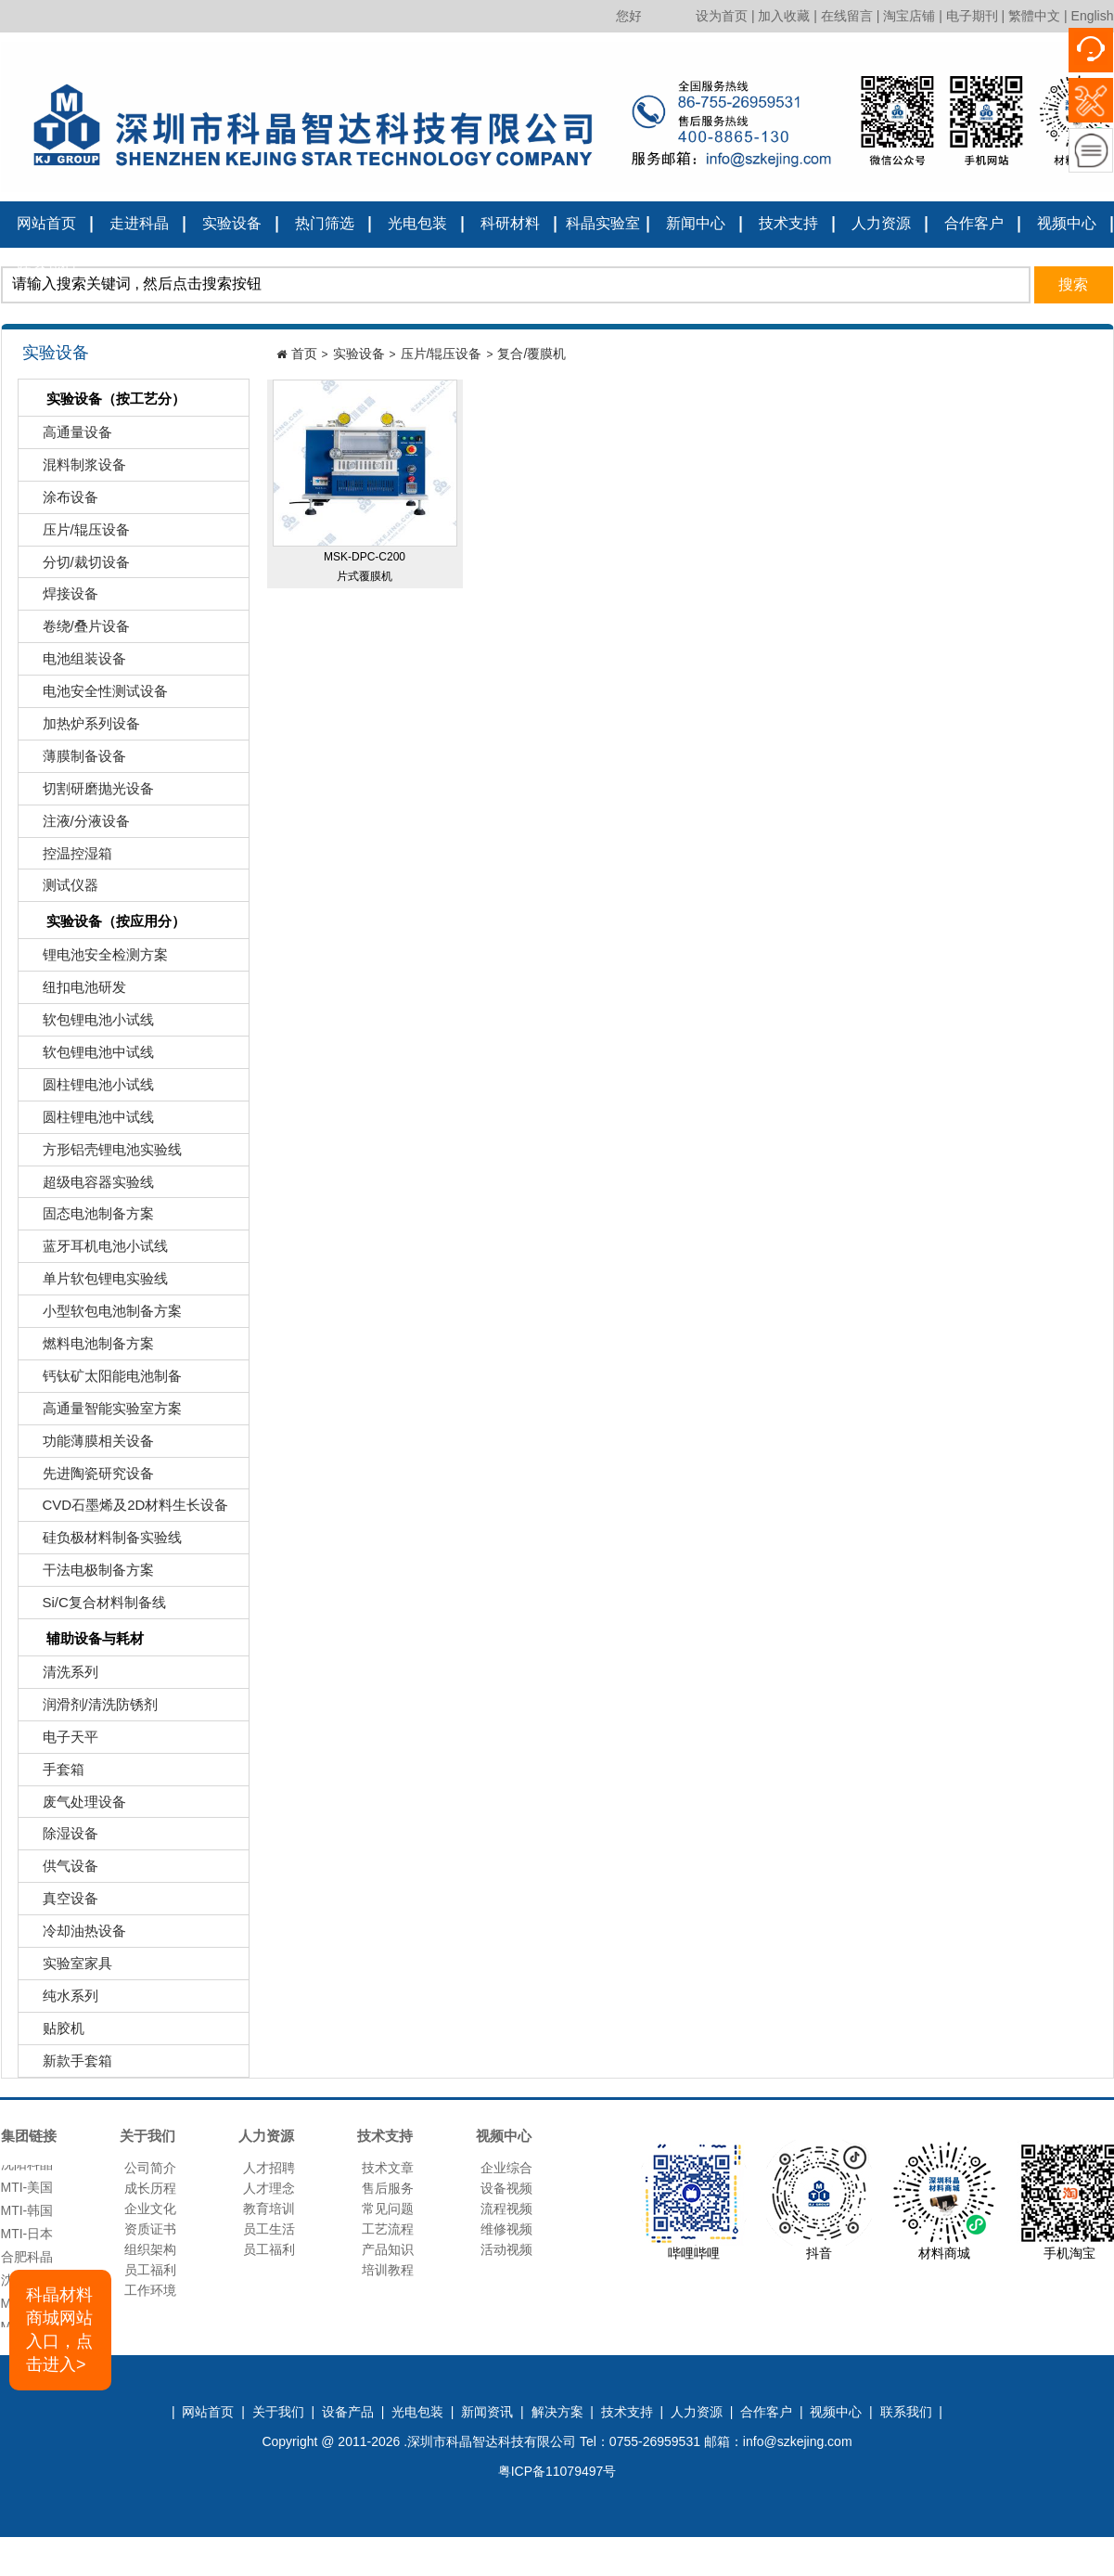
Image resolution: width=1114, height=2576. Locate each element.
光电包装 (417, 223)
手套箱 (53, 1773)
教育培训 (269, 2208)
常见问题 (388, 2208)
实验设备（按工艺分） (104, 400)
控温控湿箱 (67, 857)
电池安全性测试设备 (95, 695)
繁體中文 (1034, 15)
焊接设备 (60, 598)
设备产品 (348, 2411)
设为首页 (722, 15)
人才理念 (269, 2188)
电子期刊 (972, 15)
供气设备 (60, 1870)
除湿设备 (60, 1837)
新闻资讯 (487, 2411)
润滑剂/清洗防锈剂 (90, 1708)
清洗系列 (60, 1676)
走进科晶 (139, 223)
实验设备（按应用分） (104, 923)
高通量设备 (67, 436)
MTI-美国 (27, 2191)
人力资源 (881, 223)
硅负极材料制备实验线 (102, 1541)
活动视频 (506, 2249)
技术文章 (388, 2167)
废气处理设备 (74, 1806)
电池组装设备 (74, 663)
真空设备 (60, 1902)
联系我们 (46, 268)
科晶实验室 (603, 223)
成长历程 (150, 2188)
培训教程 (388, 2269)
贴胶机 (53, 2032)
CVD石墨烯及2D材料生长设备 (126, 1509)
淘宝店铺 (909, 15)
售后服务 (388, 2188)
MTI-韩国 (27, 2215)
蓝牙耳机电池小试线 (95, 1250)
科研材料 (510, 223)
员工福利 (150, 2269)
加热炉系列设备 (81, 728)
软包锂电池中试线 (88, 1056)
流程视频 (506, 2208)
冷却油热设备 (74, 1935)
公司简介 (150, 2167)
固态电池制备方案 (88, 1217)
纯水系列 (60, 2000)
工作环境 (150, 2290)
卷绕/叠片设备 (76, 630)
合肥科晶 (27, 2261)
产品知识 (388, 2249)
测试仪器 (60, 889)
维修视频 (506, 2229)
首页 (304, 353)
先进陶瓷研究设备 (88, 1477)
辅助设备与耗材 (83, 1640)
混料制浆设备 (74, 469)
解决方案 (557, 2411)
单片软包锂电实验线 (95, 1282)
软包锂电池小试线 (88, 1024)
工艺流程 (388, 2229)
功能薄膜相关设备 (88, 1445)
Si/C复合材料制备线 (94, 1606)
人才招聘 (269, 2167)
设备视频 (506, 2188)
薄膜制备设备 (74, 760)
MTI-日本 (27, 2238)
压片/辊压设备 (76, 534)
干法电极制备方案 (88, 1574)
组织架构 (150, 2249)
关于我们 (278, 2411)
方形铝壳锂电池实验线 (102, 1153)
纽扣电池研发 (74, 991)
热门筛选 (324, 223)
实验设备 (232, 223)
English (1092, 15)
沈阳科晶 (27, 2168)
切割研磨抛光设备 (88, 792)
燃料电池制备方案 (88, 1347)
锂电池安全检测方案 (95, 959)
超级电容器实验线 (88, 1186)
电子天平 (60, 1741)
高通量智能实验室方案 (102, 1412)
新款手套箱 (67, 2065)
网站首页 (46, 223)
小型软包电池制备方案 (102, 1315)
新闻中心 (695, 223)
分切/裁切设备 (76, 566)
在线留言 (847, 15)
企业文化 (150, 2208)
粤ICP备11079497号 (557, 2471)
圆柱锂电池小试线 (88, 1088)
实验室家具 (67, 1967)
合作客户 (974, 223)
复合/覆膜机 (531, 353)
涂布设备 (60, 501)
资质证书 (150, 2229)
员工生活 (269, 2229)
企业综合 (506, 2167)
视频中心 (1066, 223)
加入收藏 (784, 15)
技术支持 (788, 223)
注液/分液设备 (76, 825)
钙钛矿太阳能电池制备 (102, 1380)
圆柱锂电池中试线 (88, 1121)
